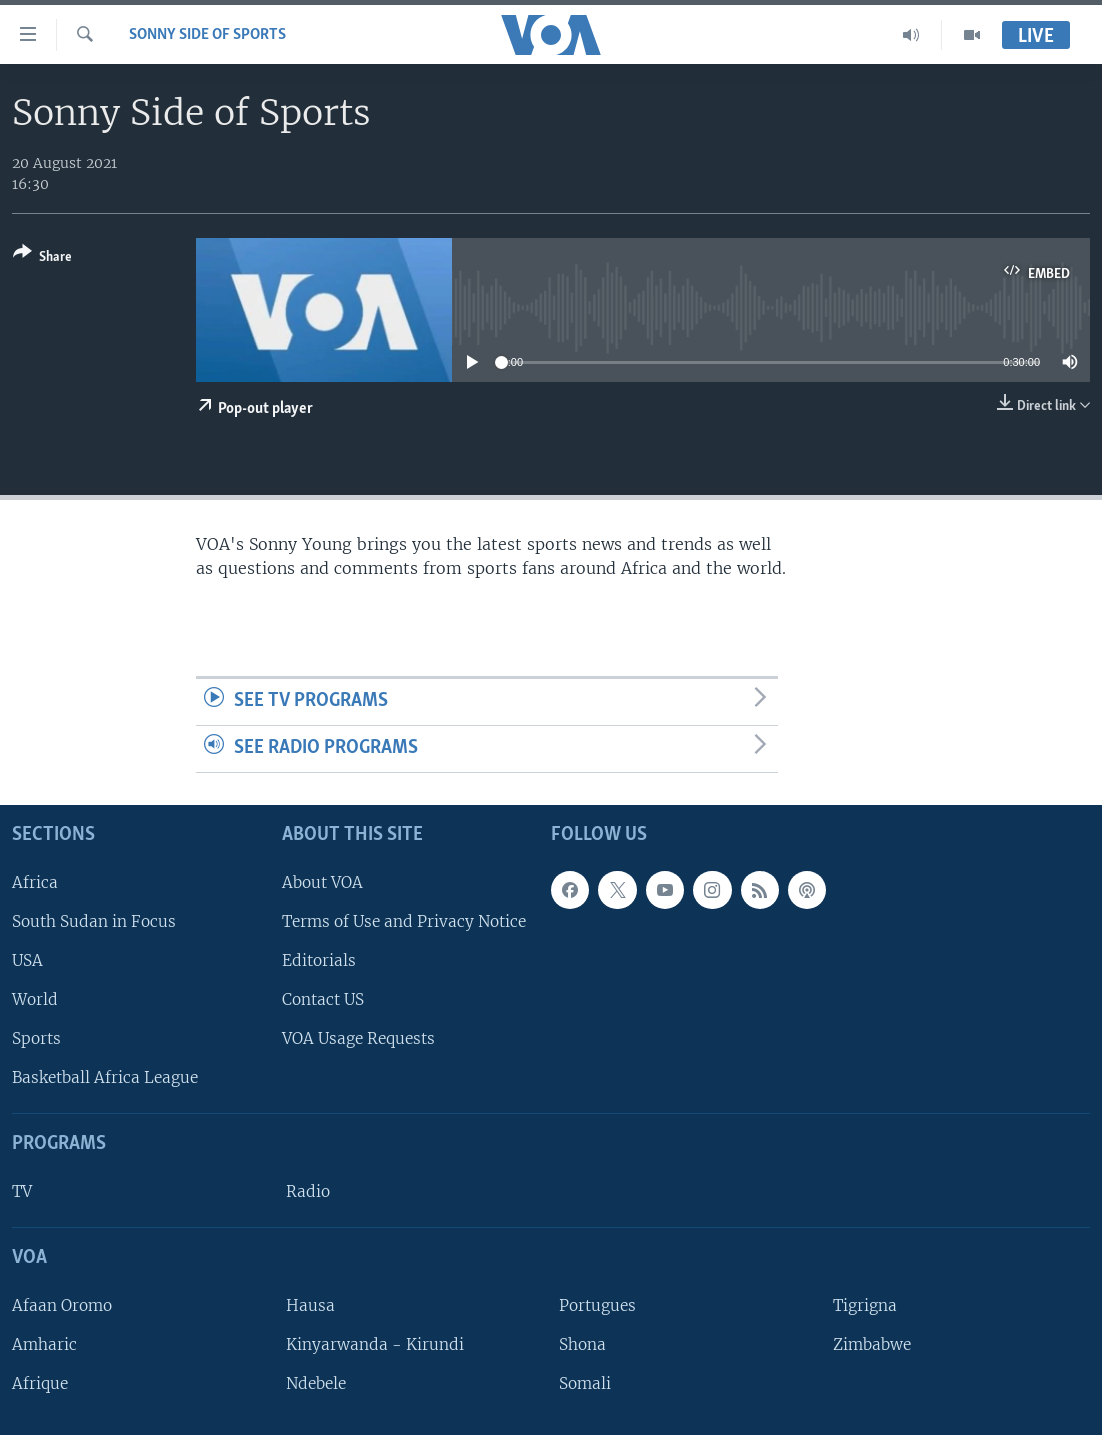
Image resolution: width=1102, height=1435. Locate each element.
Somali (585, 1383)
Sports (36, 1038)
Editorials (319, 960)
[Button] (42, 258)
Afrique (40, 1383)
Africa (35, 882)
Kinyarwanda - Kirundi (375, 1344)
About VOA (322, 882)
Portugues (597, 1305)
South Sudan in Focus (94, 921)
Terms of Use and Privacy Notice (404, 921)
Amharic (44, 1344)
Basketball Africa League (105, 1077)
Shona (582, 1344)
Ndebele (316, 1383)
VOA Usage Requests (358, 1038)
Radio (308, 1191)
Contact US (323, 999)
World (35, 999)
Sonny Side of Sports (207, 35)
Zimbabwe (872, 1344)
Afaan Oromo (62, 1305)
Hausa (310, 1305)
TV (22, 1191)
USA (27, 960)
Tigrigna (865, 1305)
